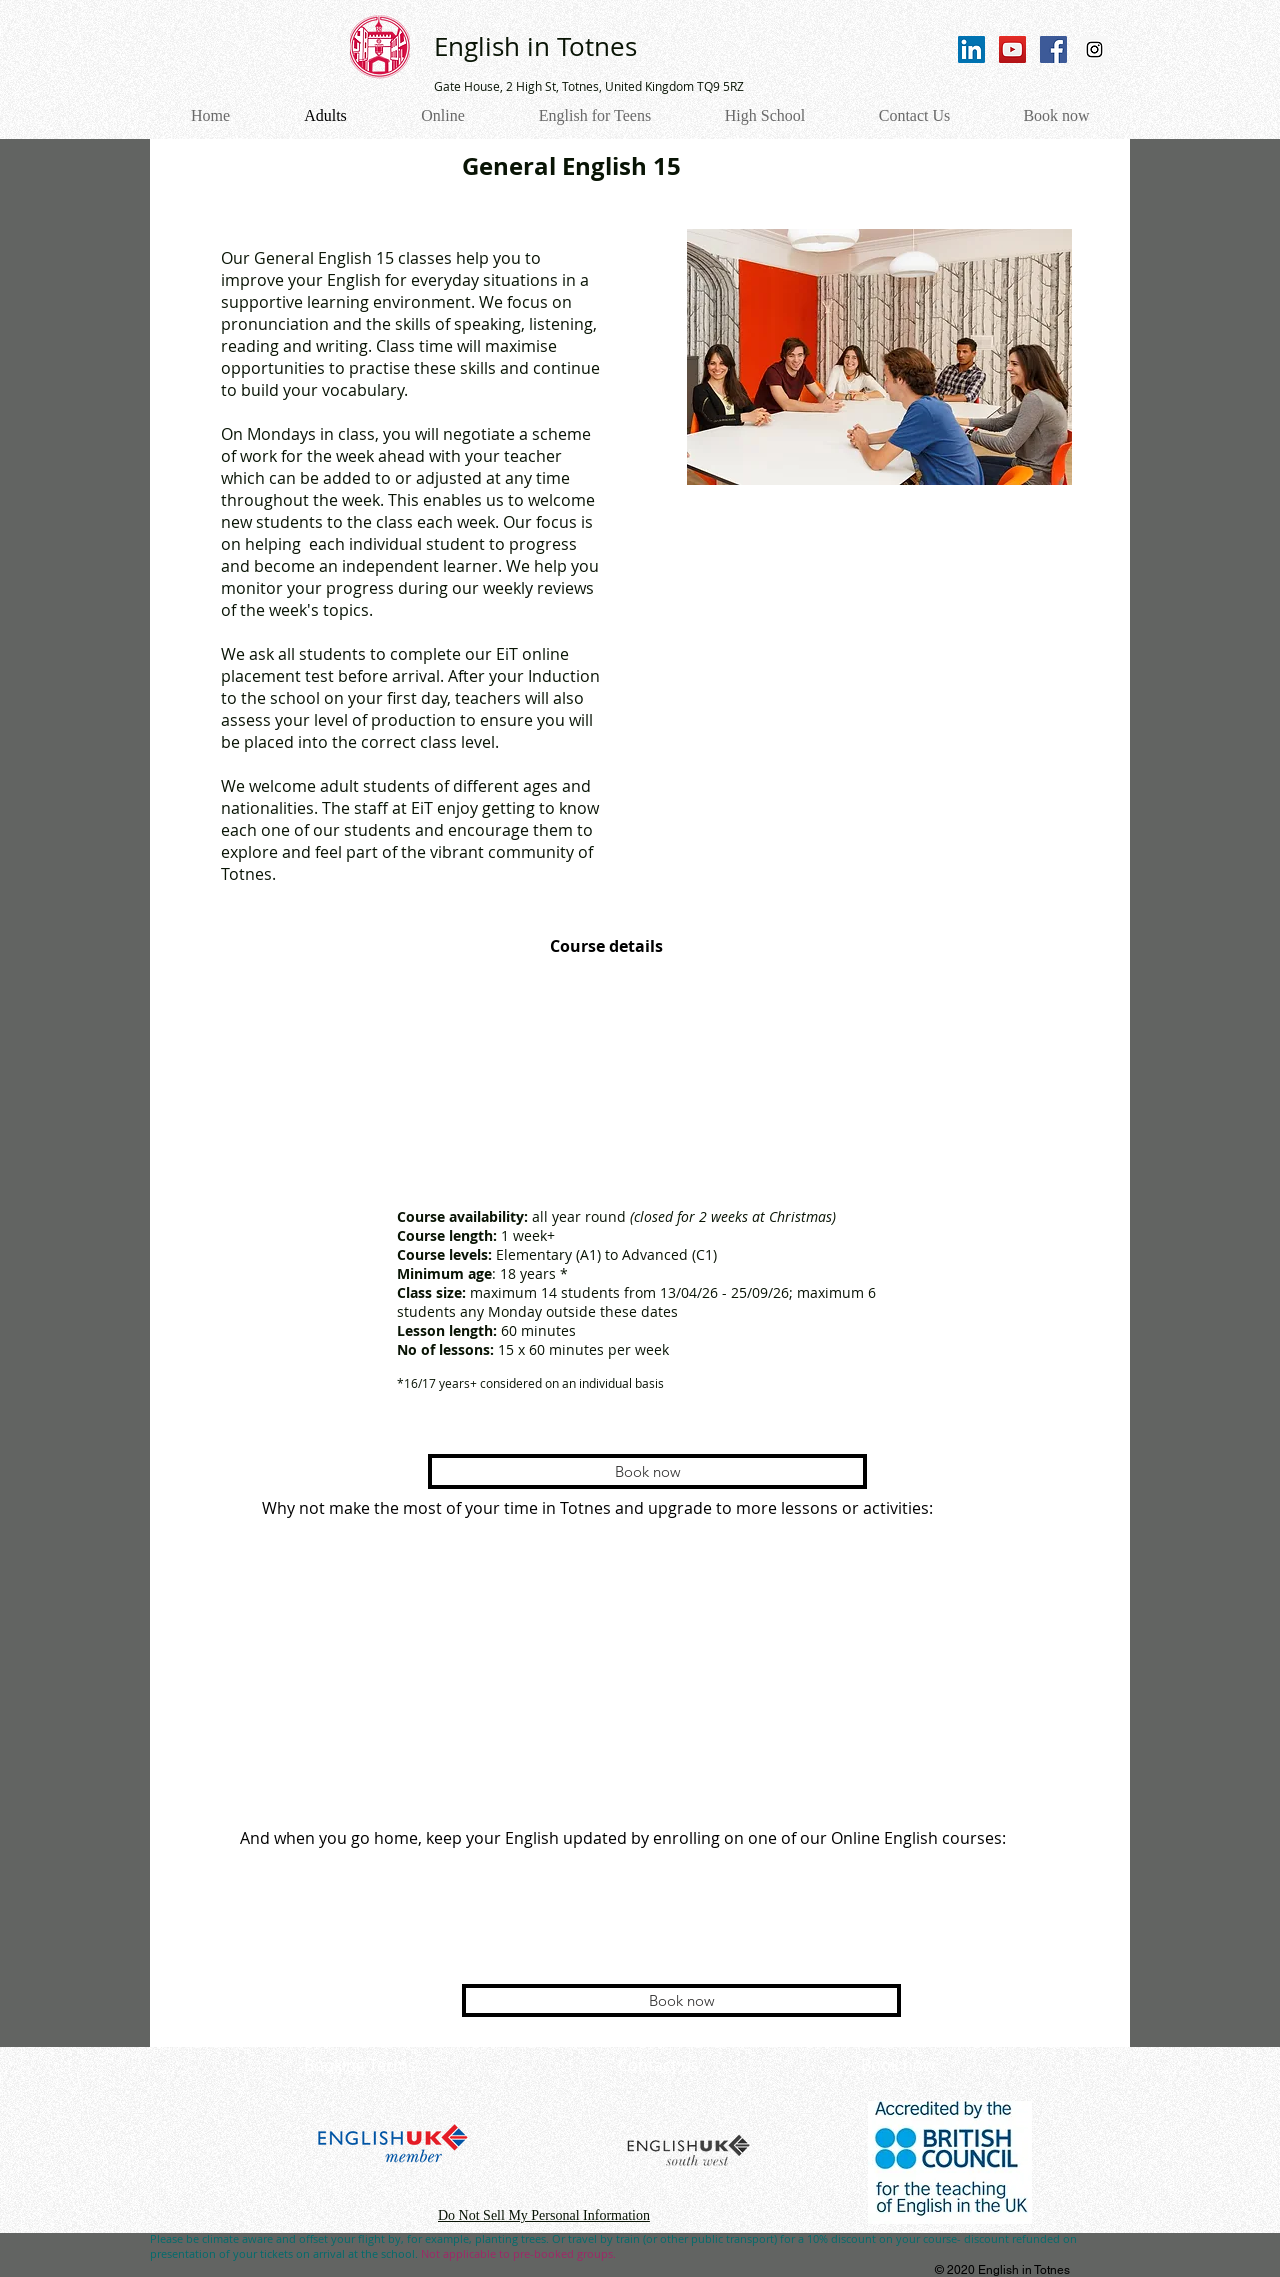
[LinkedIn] (971, 49)
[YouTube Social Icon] (1012, 49)
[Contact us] (658, 2065)
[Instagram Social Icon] (1094, 49)
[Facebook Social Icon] (1053, 49)
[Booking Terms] (360, 2065)
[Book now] (647, 1471)
